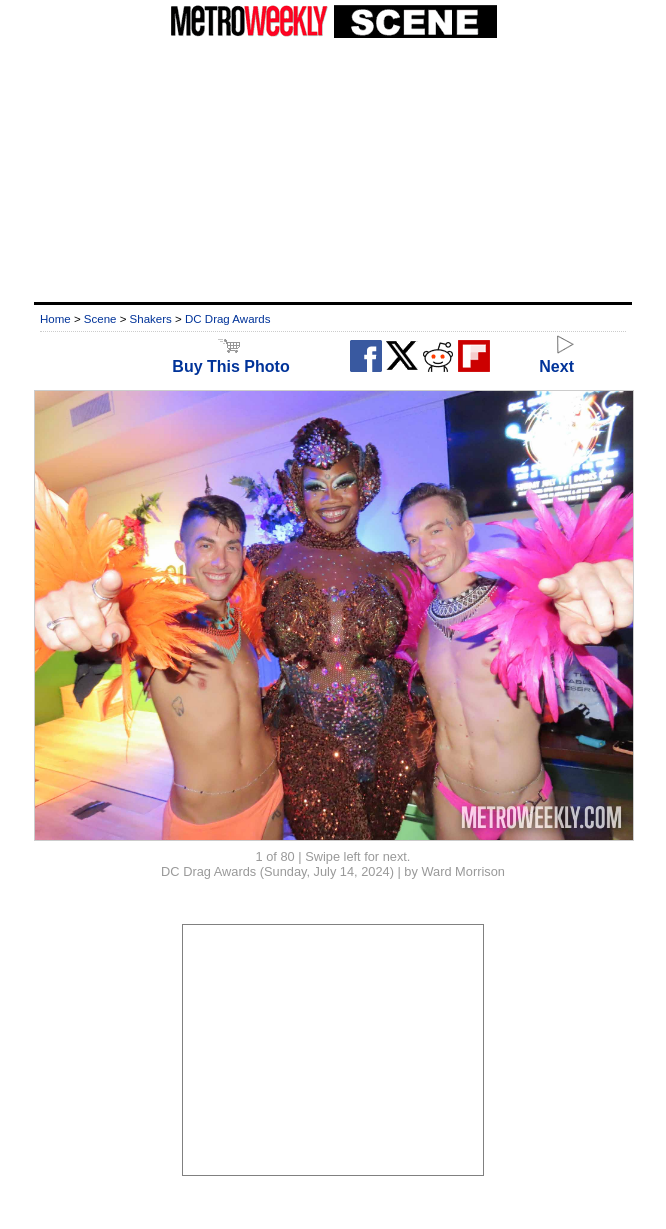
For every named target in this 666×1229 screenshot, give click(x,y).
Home (55, 319)
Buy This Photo (230, 357)
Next (556, 357)
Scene (100, 319)
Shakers (151, 319)
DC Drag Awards (228, 319)
